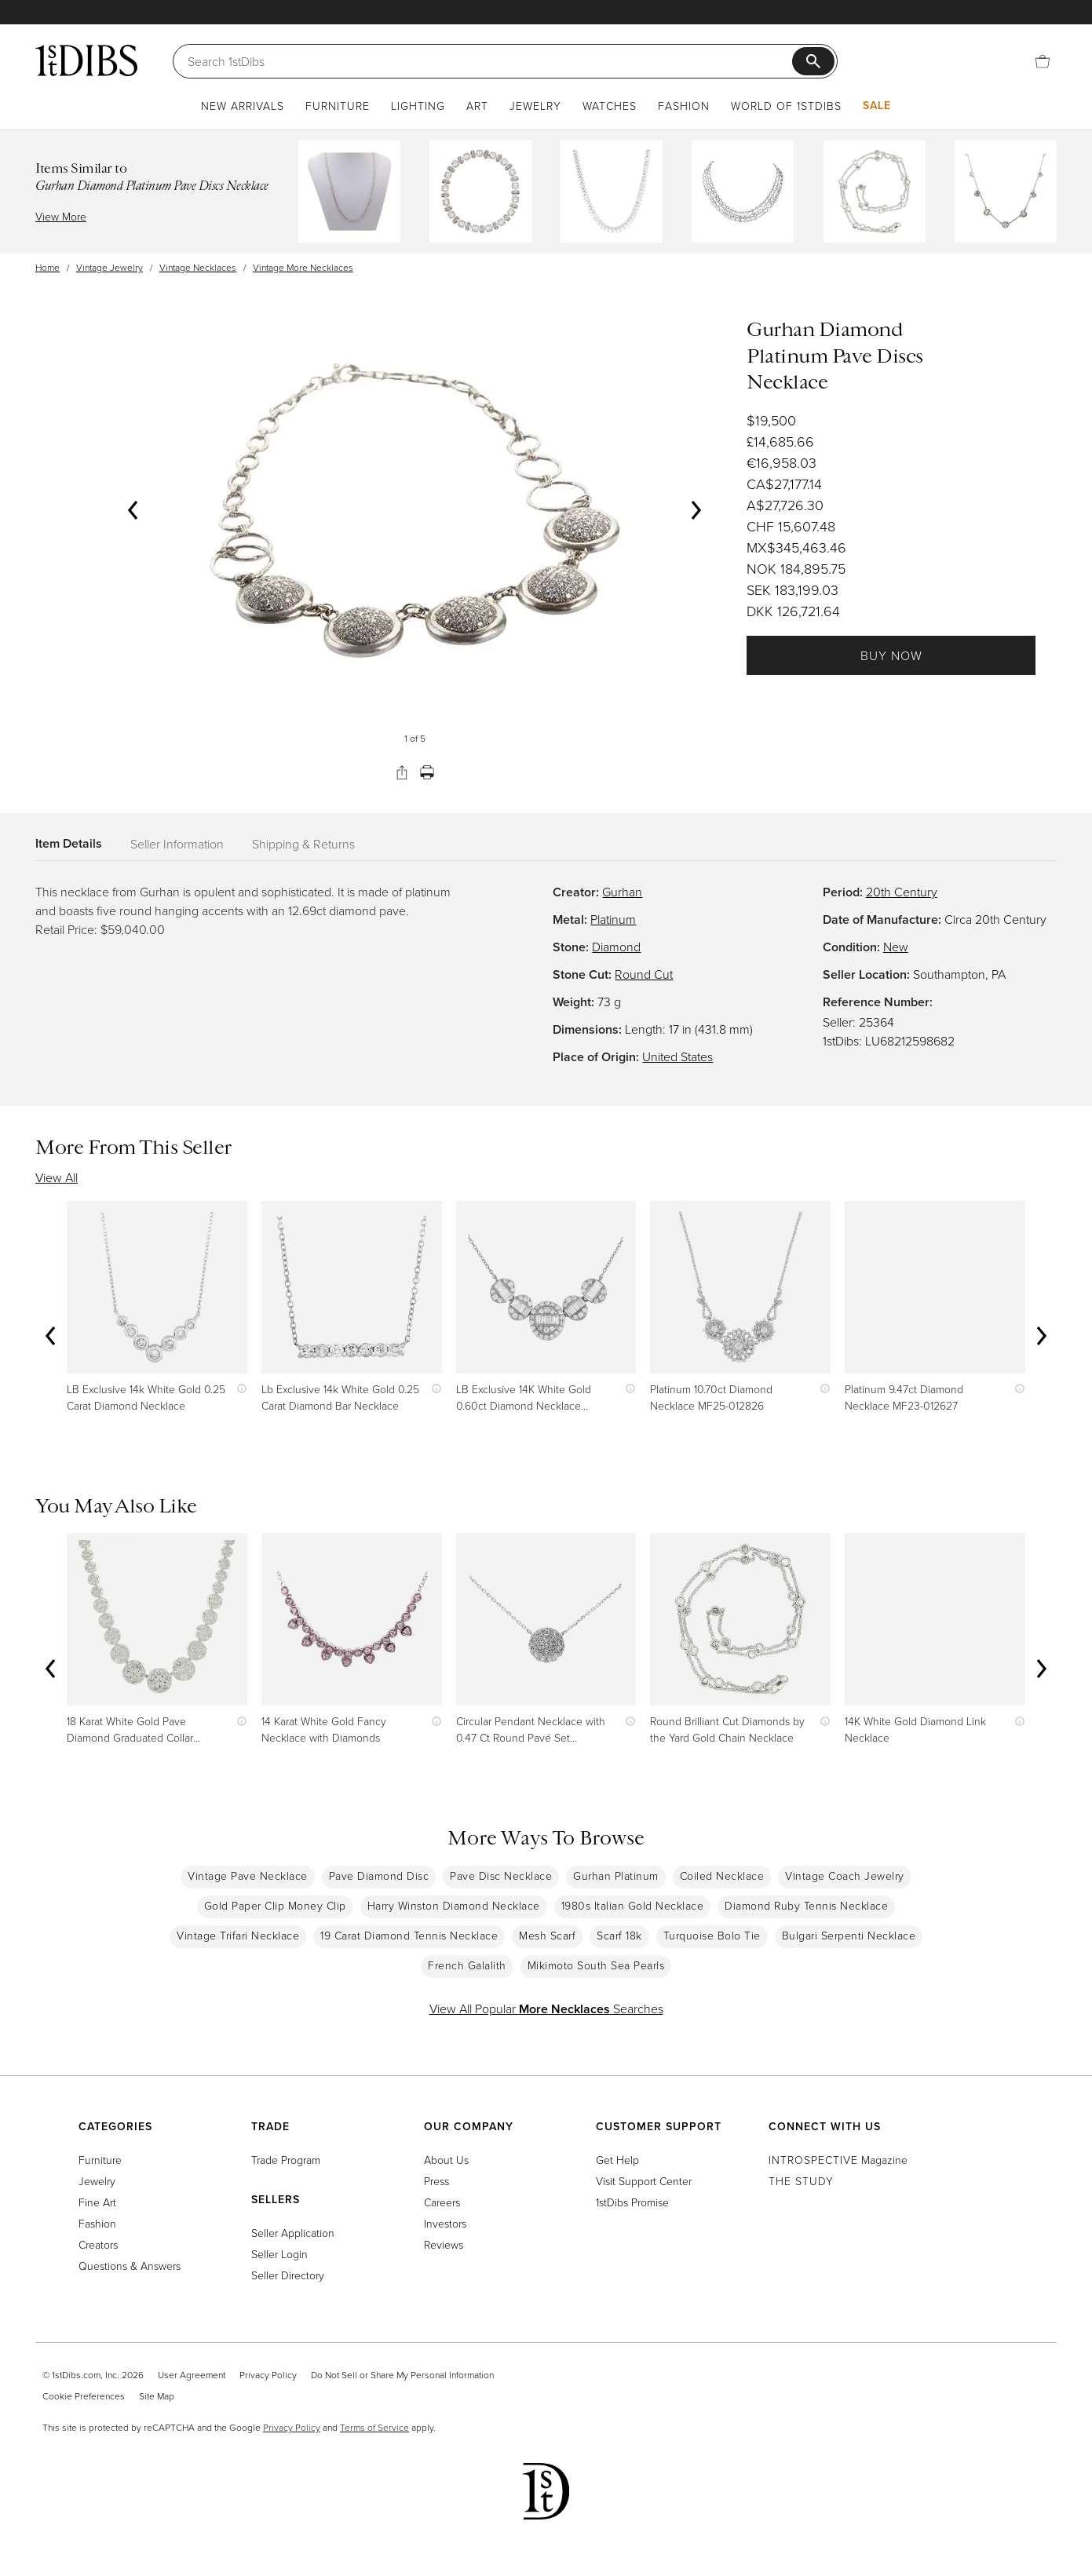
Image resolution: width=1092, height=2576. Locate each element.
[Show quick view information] (238, 1389)
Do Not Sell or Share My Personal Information (402, 2374)
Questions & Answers (130, 2265)
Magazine (838, 2159)
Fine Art (97, 2202)
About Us (446, 2159)
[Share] (402, 772)
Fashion (684, 105)
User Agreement (191, 2374)
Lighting (418, 105)
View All (56, 1177)
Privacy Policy (268, 2374)
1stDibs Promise (632, 2202)
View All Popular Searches (546, 2008)
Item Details (68, 843)
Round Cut (644, 974)
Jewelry (535, 105)
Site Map (156, 2396)
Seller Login (279, 2253)
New (895, 946)
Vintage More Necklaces (303, 267)
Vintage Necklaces (197, 267)
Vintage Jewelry (109, 267)
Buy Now (891, 655)
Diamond (616, 946)
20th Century (901, 891)
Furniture (337, 105)
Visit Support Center (644, 2180)
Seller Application (292, 2232)
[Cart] (1042, 61)
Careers (442, 2202)
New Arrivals (242, 105)
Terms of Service (374, 2427)
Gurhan (622, 891)
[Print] (427, 772)
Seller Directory (287, 2275)
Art (477, 105)
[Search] (490, 61)
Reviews (443, 2244)
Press (436, 2180)
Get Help (617, 2159)
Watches (610, 105)
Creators (98, 2244)
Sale (877, 105)
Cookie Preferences (83, 2396)
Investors (445, 2223)
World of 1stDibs (786, 105)
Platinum (613, 919)
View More (60, 216)
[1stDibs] (86, 60)
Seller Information (177, 843)
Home (47, 267)
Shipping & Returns (303, 843)
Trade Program (285, 2159)
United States (677, 1056)
